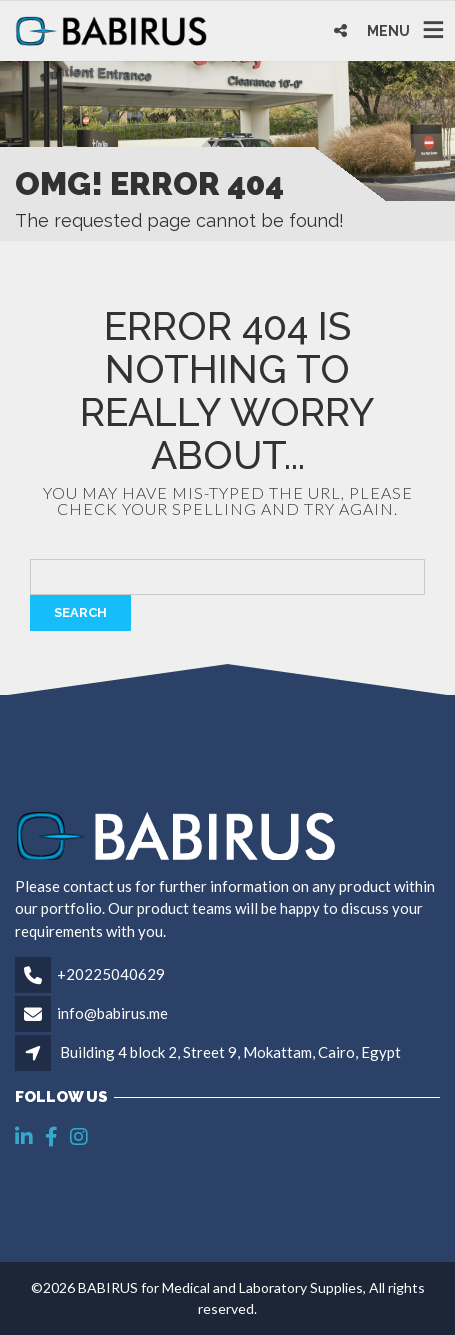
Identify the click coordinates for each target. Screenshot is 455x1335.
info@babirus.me (112, 1013)
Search (80, 612)
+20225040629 (111, 974)
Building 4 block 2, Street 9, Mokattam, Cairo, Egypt (230, 1052)
